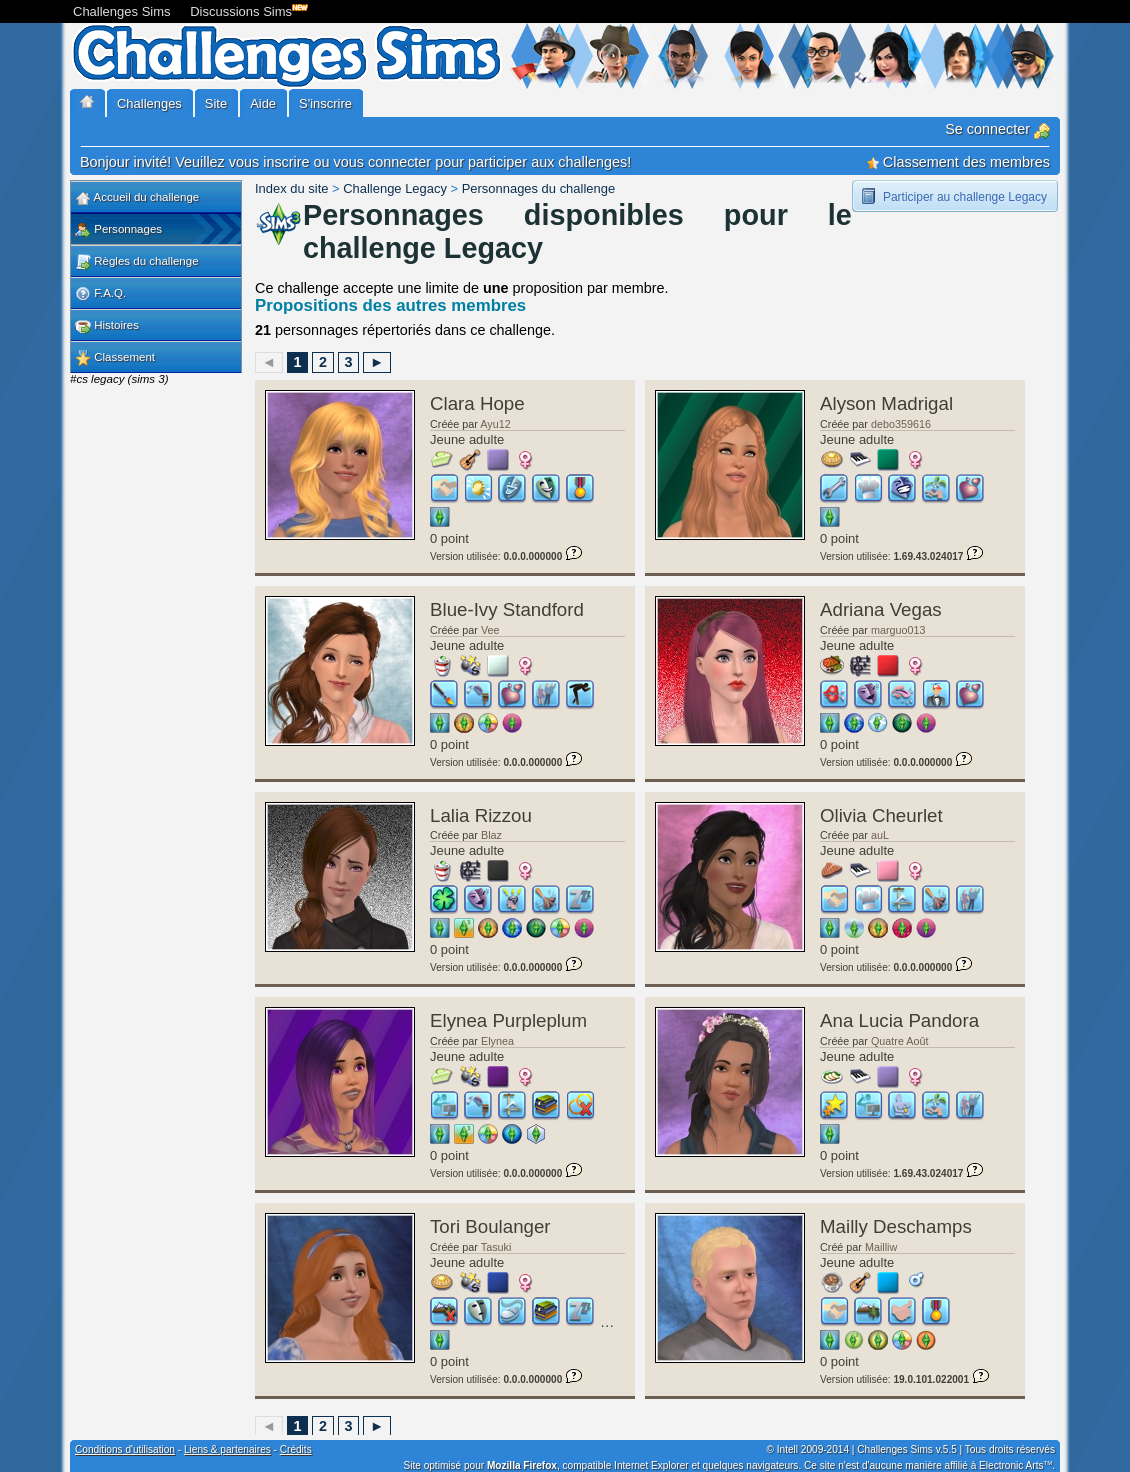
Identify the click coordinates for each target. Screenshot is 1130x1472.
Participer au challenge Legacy (965, 197)
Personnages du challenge (538, 188)
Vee (490, 630)
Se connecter (997, 129)
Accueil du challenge (137, 198)
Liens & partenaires (227, 1449)
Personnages (118, 230)
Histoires (107, 326)
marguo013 (898, 630)
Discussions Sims (245, 9)
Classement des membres (958, 162)
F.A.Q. (100, 294)
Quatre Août (900, 1041)
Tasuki (496, 1247)
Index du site (291, 188)
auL (880, 835)
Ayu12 (495, 424)
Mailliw (881, 1247)
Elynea (497, 1041)
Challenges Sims (122, 11)
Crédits (296, 1449)
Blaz (491, 835)
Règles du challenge (137, 262)
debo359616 (901, 424)
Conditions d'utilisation (125, 1449)
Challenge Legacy (395, 188)
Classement (115, 358)
